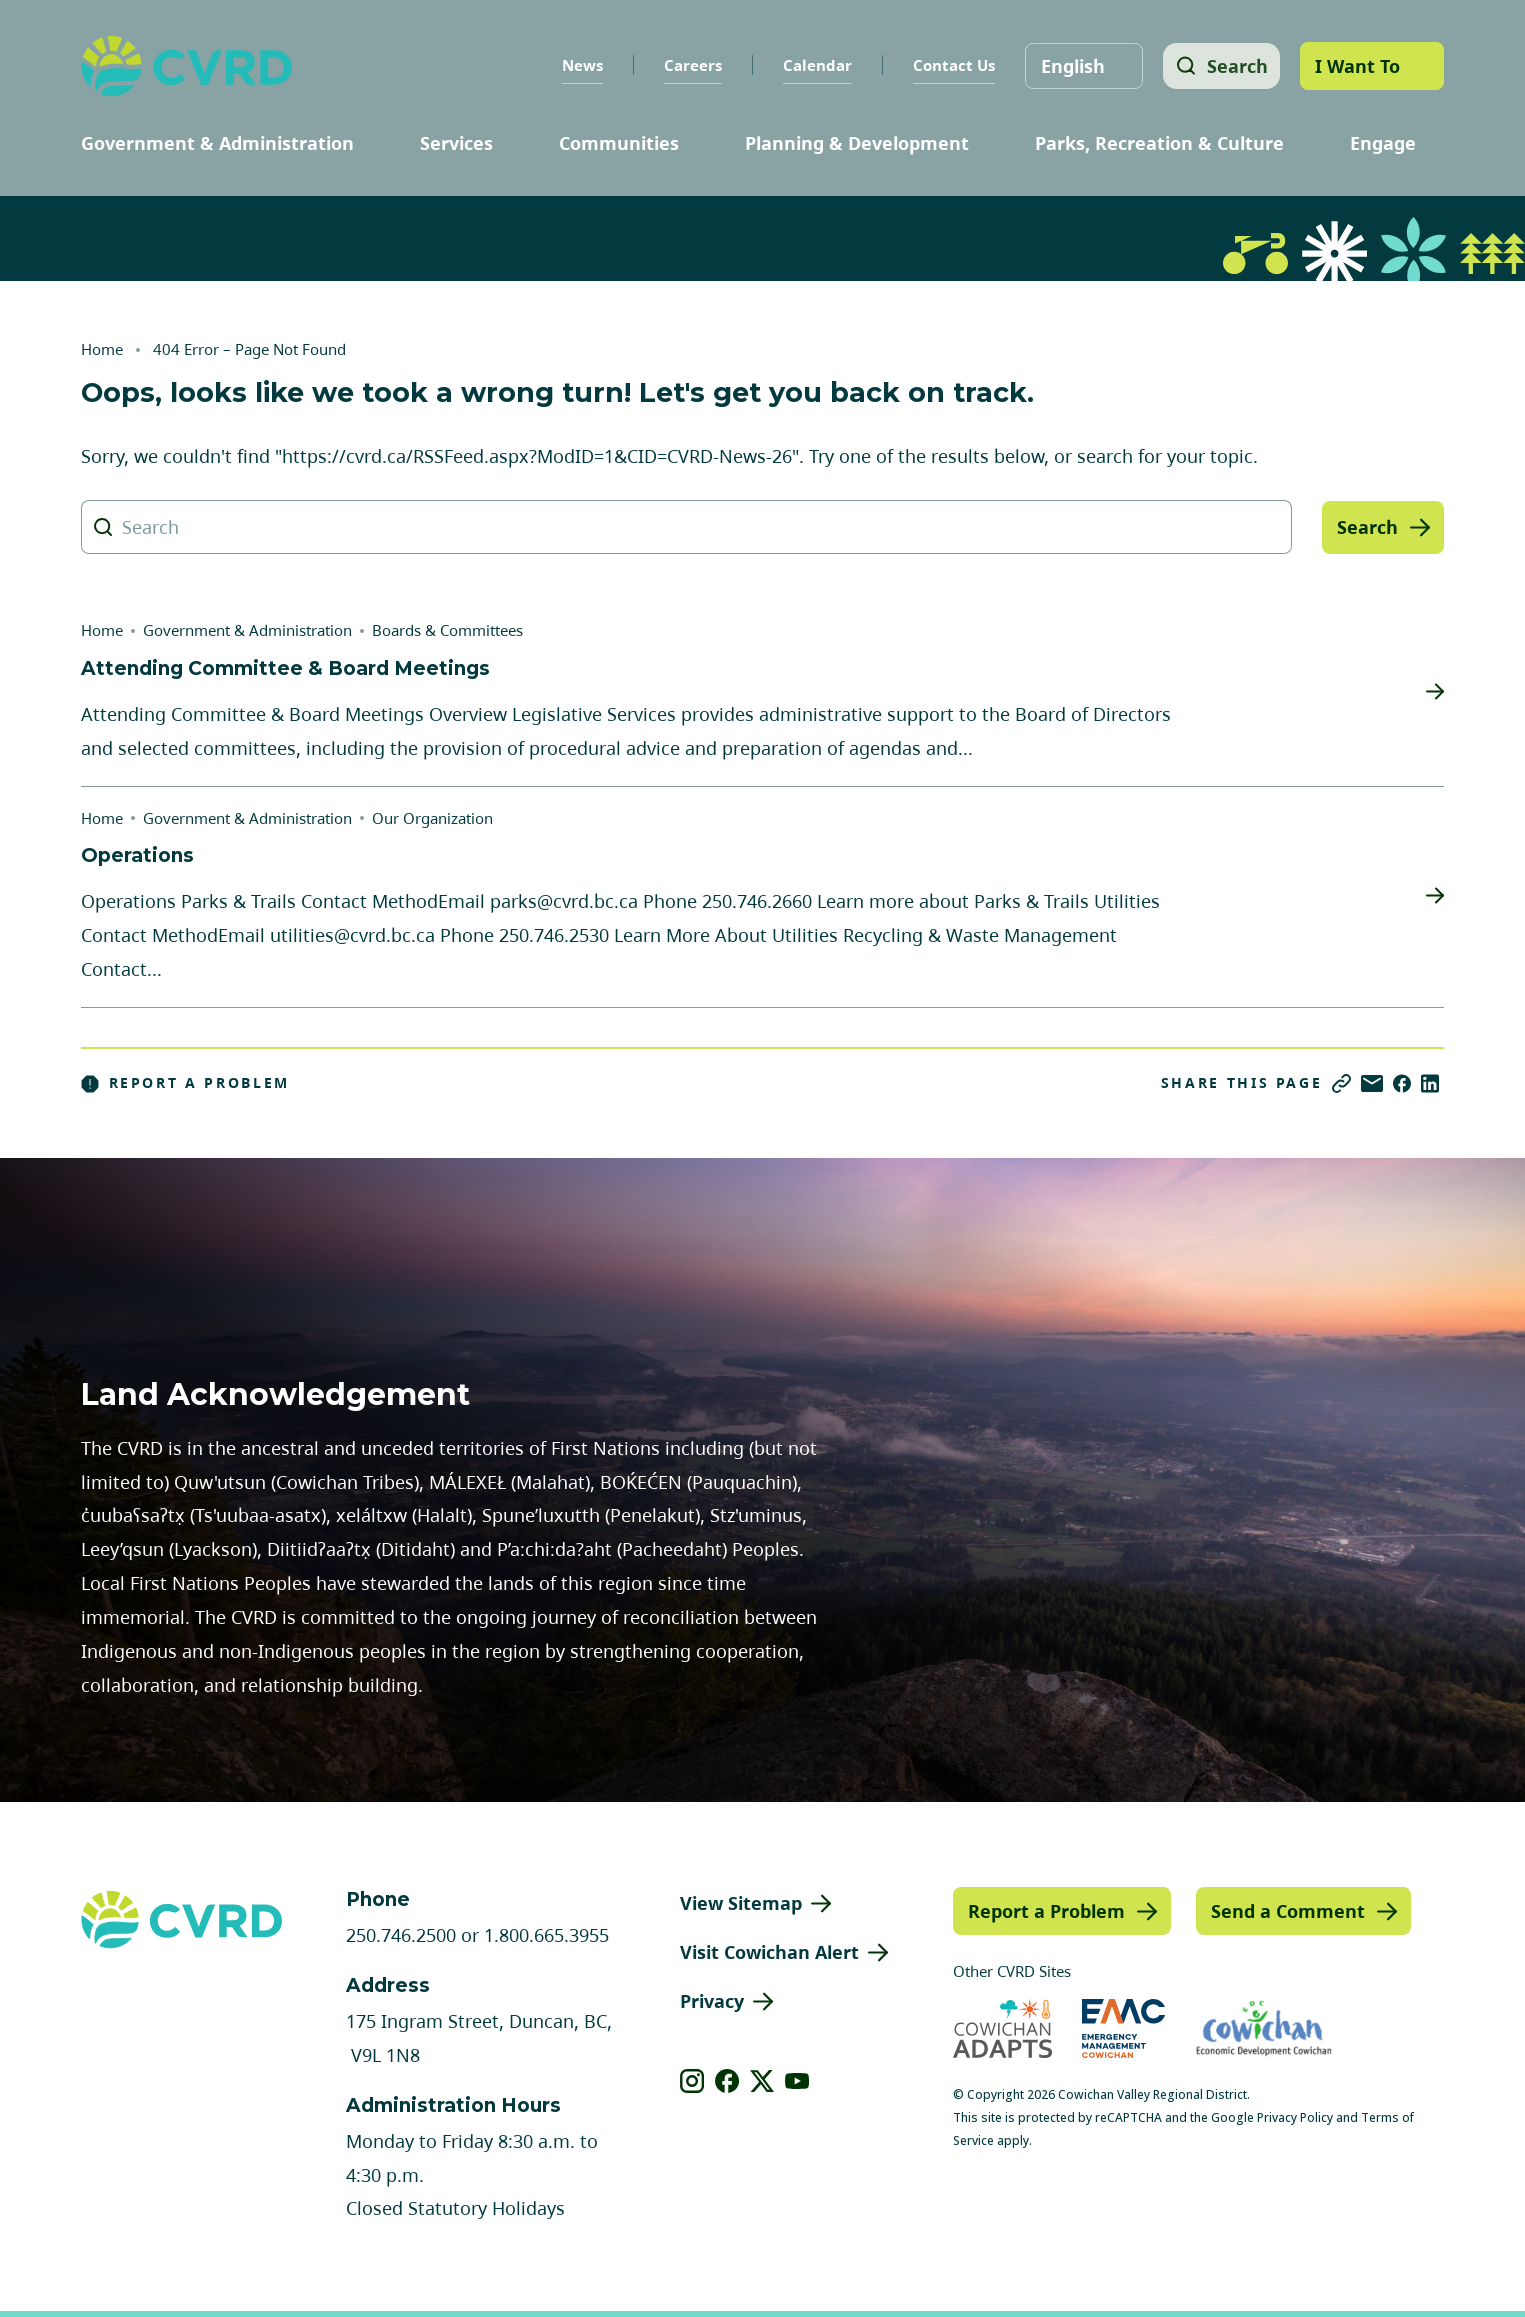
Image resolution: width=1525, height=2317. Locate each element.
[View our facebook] (727, 2081)
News (577, 65)
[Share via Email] (1372, 1083)
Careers (688, 65)
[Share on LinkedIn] (1430, 1083)
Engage (1383, 143)
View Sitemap (741, 1903)
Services (456, 143)
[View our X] (762, 2081)
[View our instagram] (692, 2081)
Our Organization (432, 818)
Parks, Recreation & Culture (1159, 143)
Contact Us (949, 65)
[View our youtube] (797, 2081)
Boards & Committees (447, 630)
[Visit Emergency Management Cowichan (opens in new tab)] (1123, 2028)
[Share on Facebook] (1402, 1083)
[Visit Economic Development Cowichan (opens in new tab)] (1264, 2028)
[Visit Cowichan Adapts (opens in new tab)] (1002, 2028)
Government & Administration (217, 143)
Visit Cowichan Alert (769, 1952)
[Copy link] (1341, 1083)
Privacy (712, 2001)
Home (102, 349)
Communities (619, 143)
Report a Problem (186, 1083)
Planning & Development (857, 143)
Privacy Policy (1295, 2117)
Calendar (812, 65)
